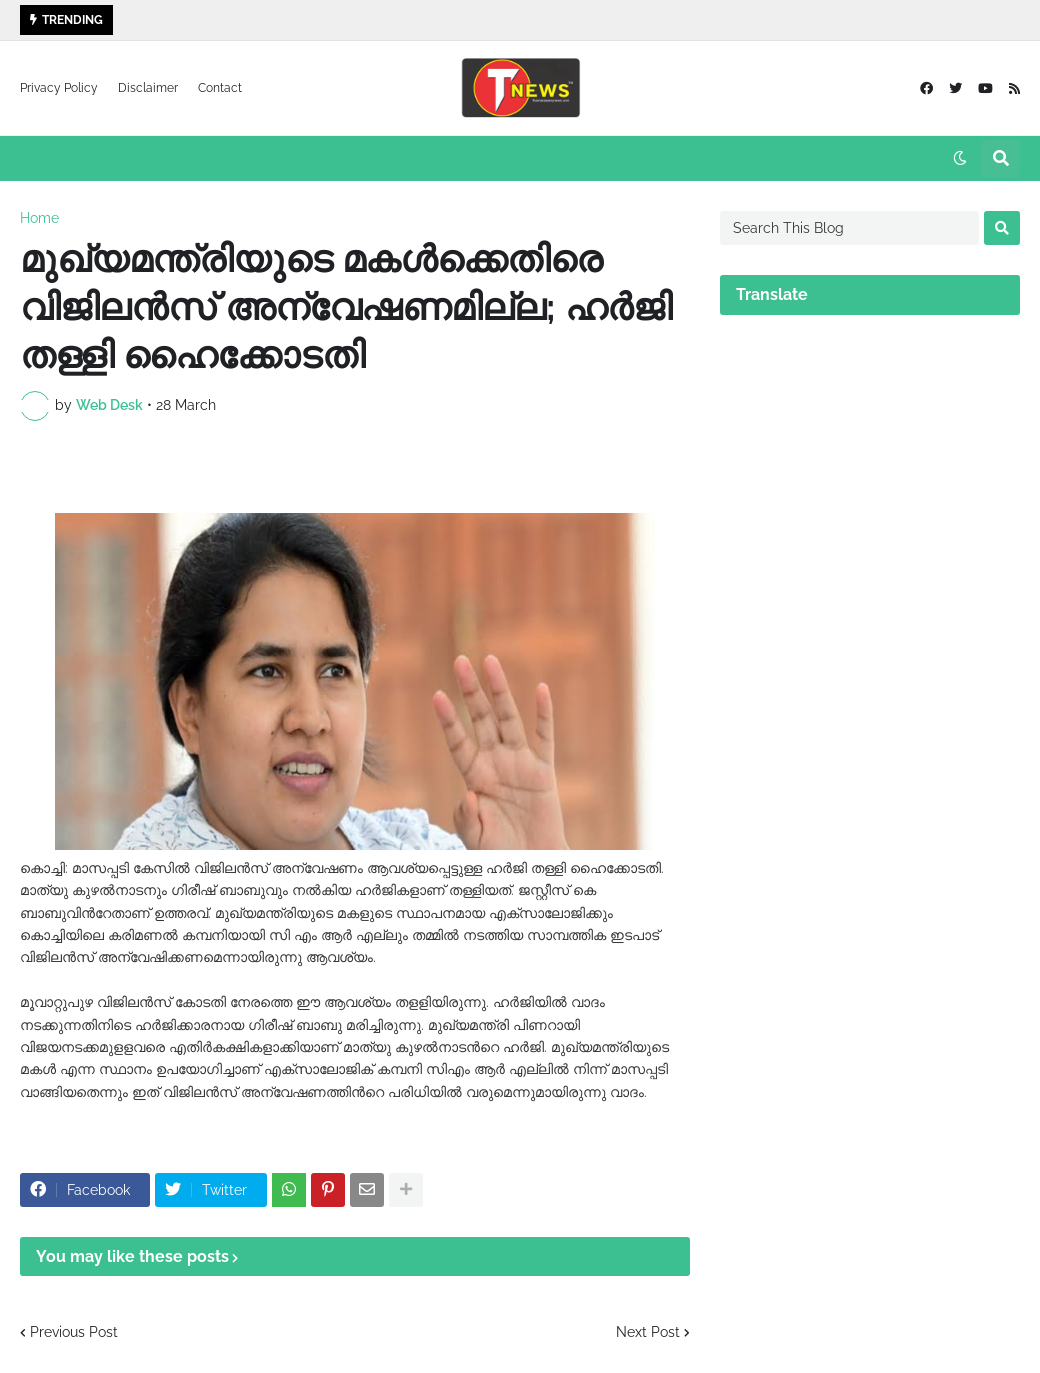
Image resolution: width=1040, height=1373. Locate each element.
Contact (220, 88)
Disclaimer (148, 88)
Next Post (648, 1332)
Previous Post (74, 1332)
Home (39, 218)
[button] (960, 159)
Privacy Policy (59, 88)
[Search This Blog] (849, 228)
